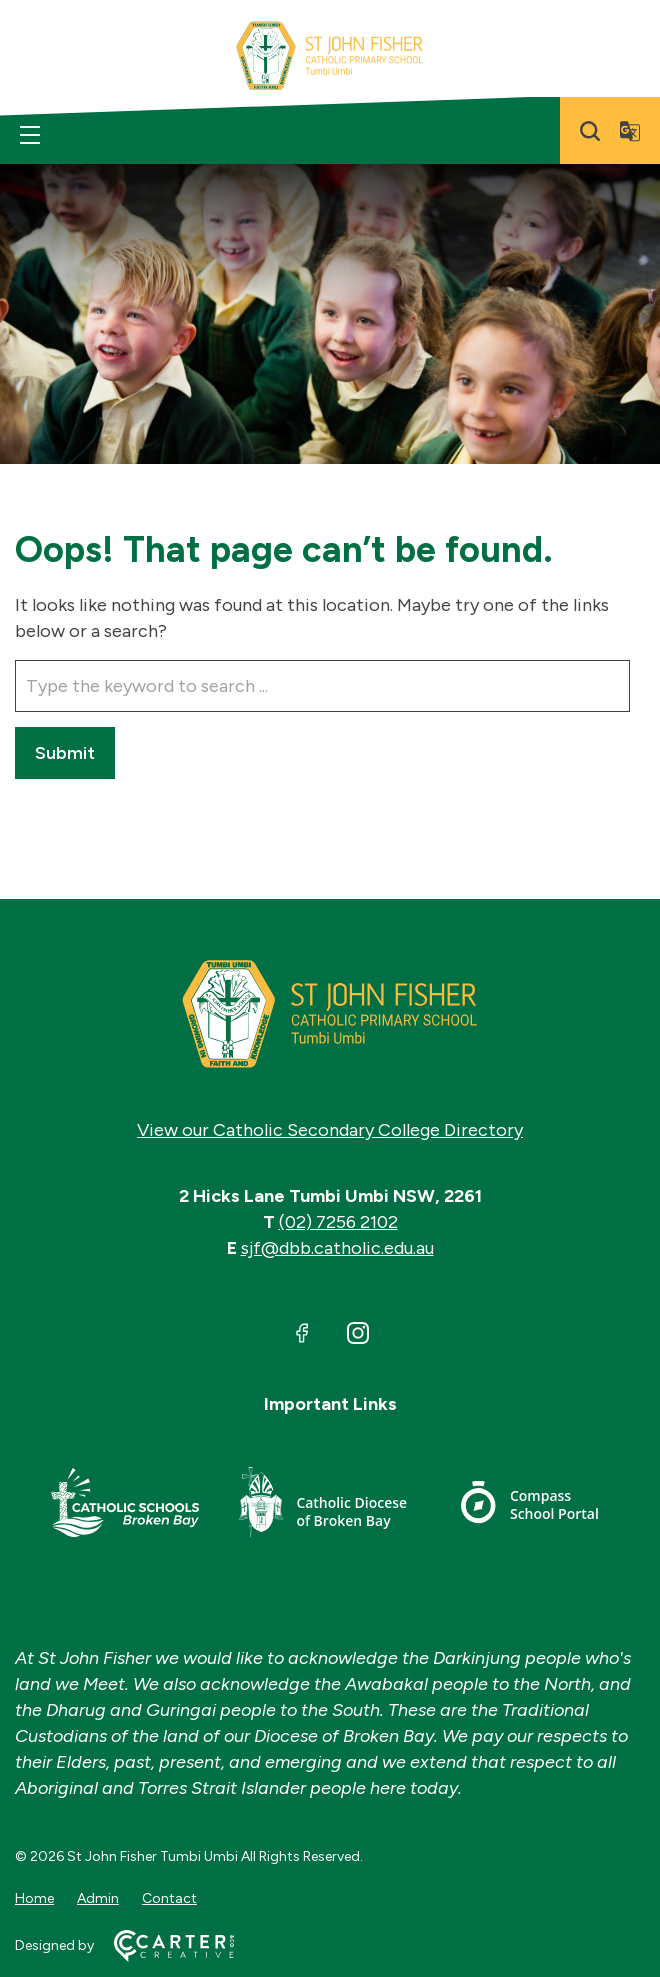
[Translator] (630, 131)
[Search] (590, 131)
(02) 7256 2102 (338, 1222)
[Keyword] (322, 686)
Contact (169, 1898)
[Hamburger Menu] (30, 135)
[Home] (330, 1014)
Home (34, 1898)
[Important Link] (125, 1505)
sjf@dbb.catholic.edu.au (337, 1248)
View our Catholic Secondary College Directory (330, 1130)
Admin (98, 1898)
